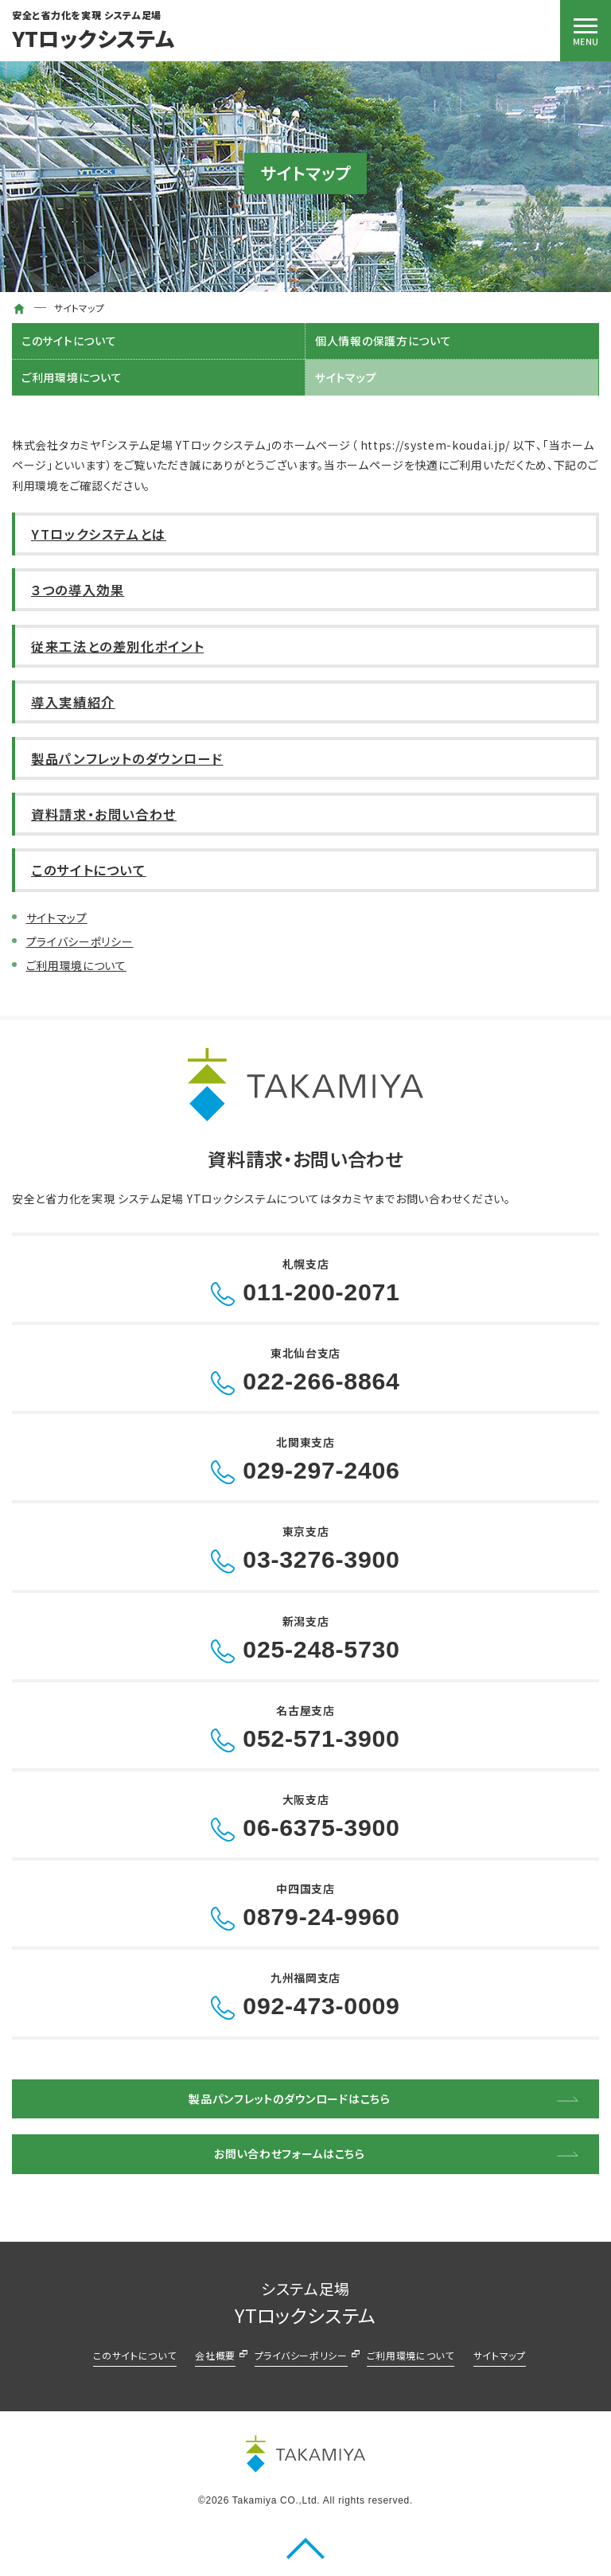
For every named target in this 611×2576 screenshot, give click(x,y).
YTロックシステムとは (98, 534)
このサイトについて (68, 341)
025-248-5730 (321, 1649)
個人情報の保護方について (383, 341)
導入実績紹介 (73, 701)
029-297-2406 (321, 1470)
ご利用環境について (71, 377)
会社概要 (215, 2355)
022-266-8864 (321, 1381)
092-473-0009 (321, 2006)
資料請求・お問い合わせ (104, 814)
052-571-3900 (321, 1738)
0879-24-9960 (321, 1917)
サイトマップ (345, 377)
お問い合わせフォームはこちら (289, 2153)
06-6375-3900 (321, 1827)
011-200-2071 (321, 1292)
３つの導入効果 (77, 589)
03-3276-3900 (321, 1559)
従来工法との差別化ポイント (117, 646)
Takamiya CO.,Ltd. (276, 2500)
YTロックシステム (93, 38)
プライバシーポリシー (80, 941)
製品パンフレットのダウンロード (127, 758)
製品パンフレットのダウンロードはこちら (289, 2098)
